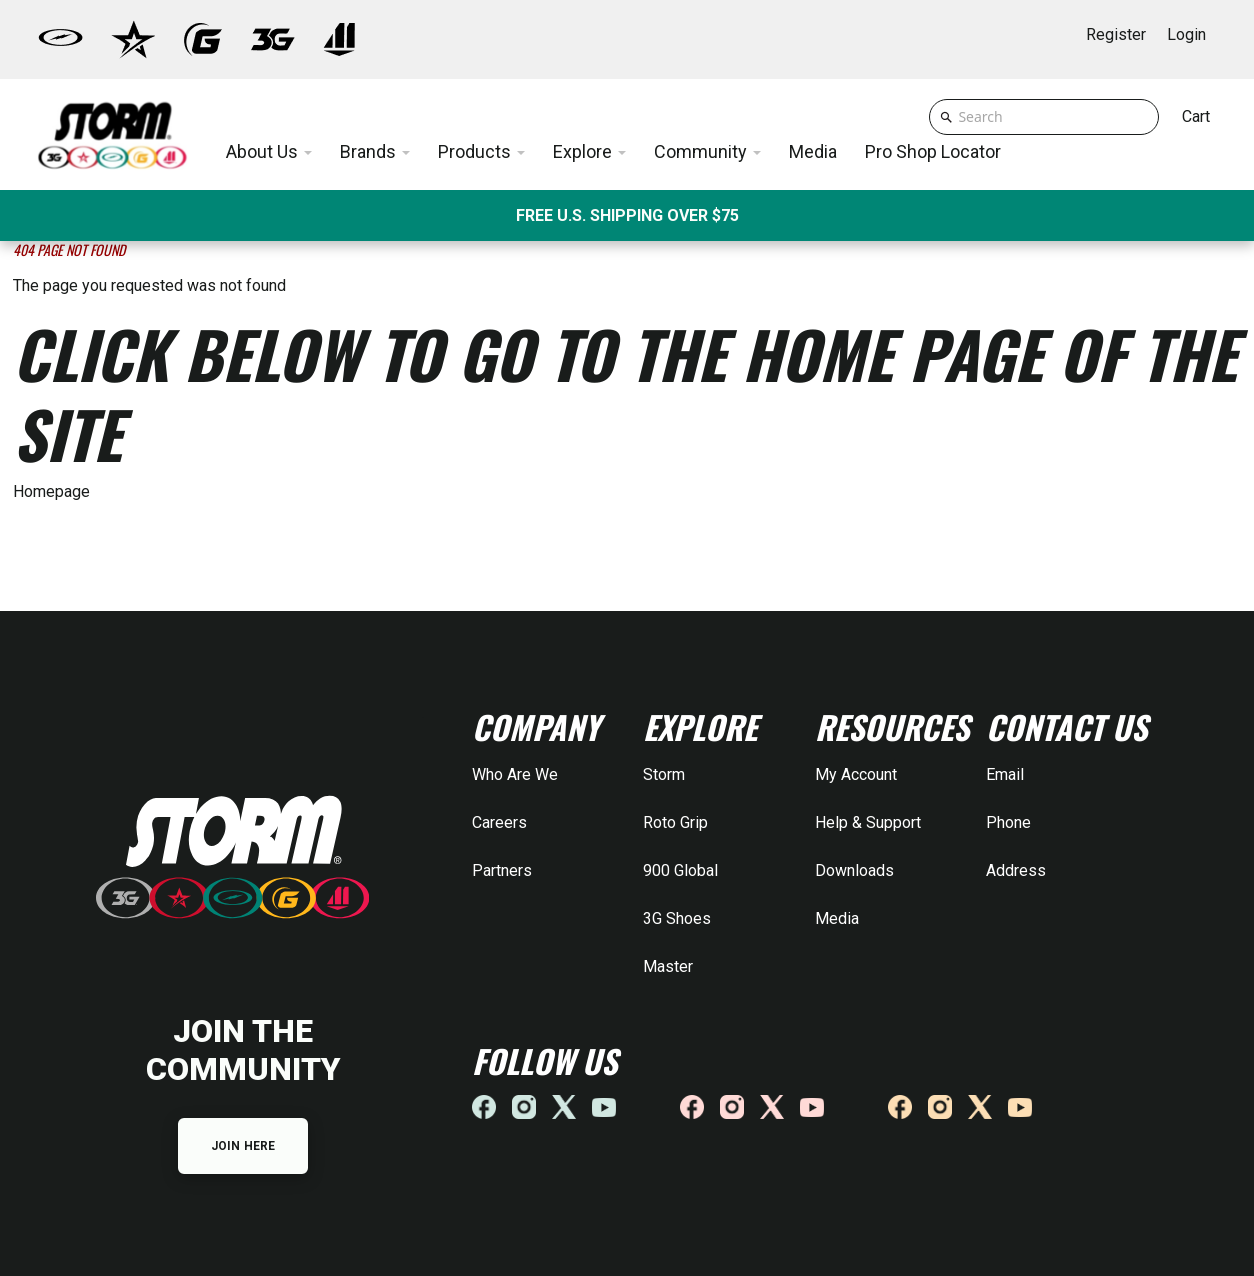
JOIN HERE (243, 1146)
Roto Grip (675, 822)
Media (837, 918)
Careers (499, 822)
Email (1005, 774)
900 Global (680, 870)
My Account (856, 774)
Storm (664, 774)
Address (1016, 870)
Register (1116, 34)
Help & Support (868, 822)
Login (1186, 34)
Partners (502, 870)
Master (668, 966)
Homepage (51, 491)
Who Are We (515, 774)
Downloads (854, 870)
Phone (1008, 822)
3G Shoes (677, 918)
